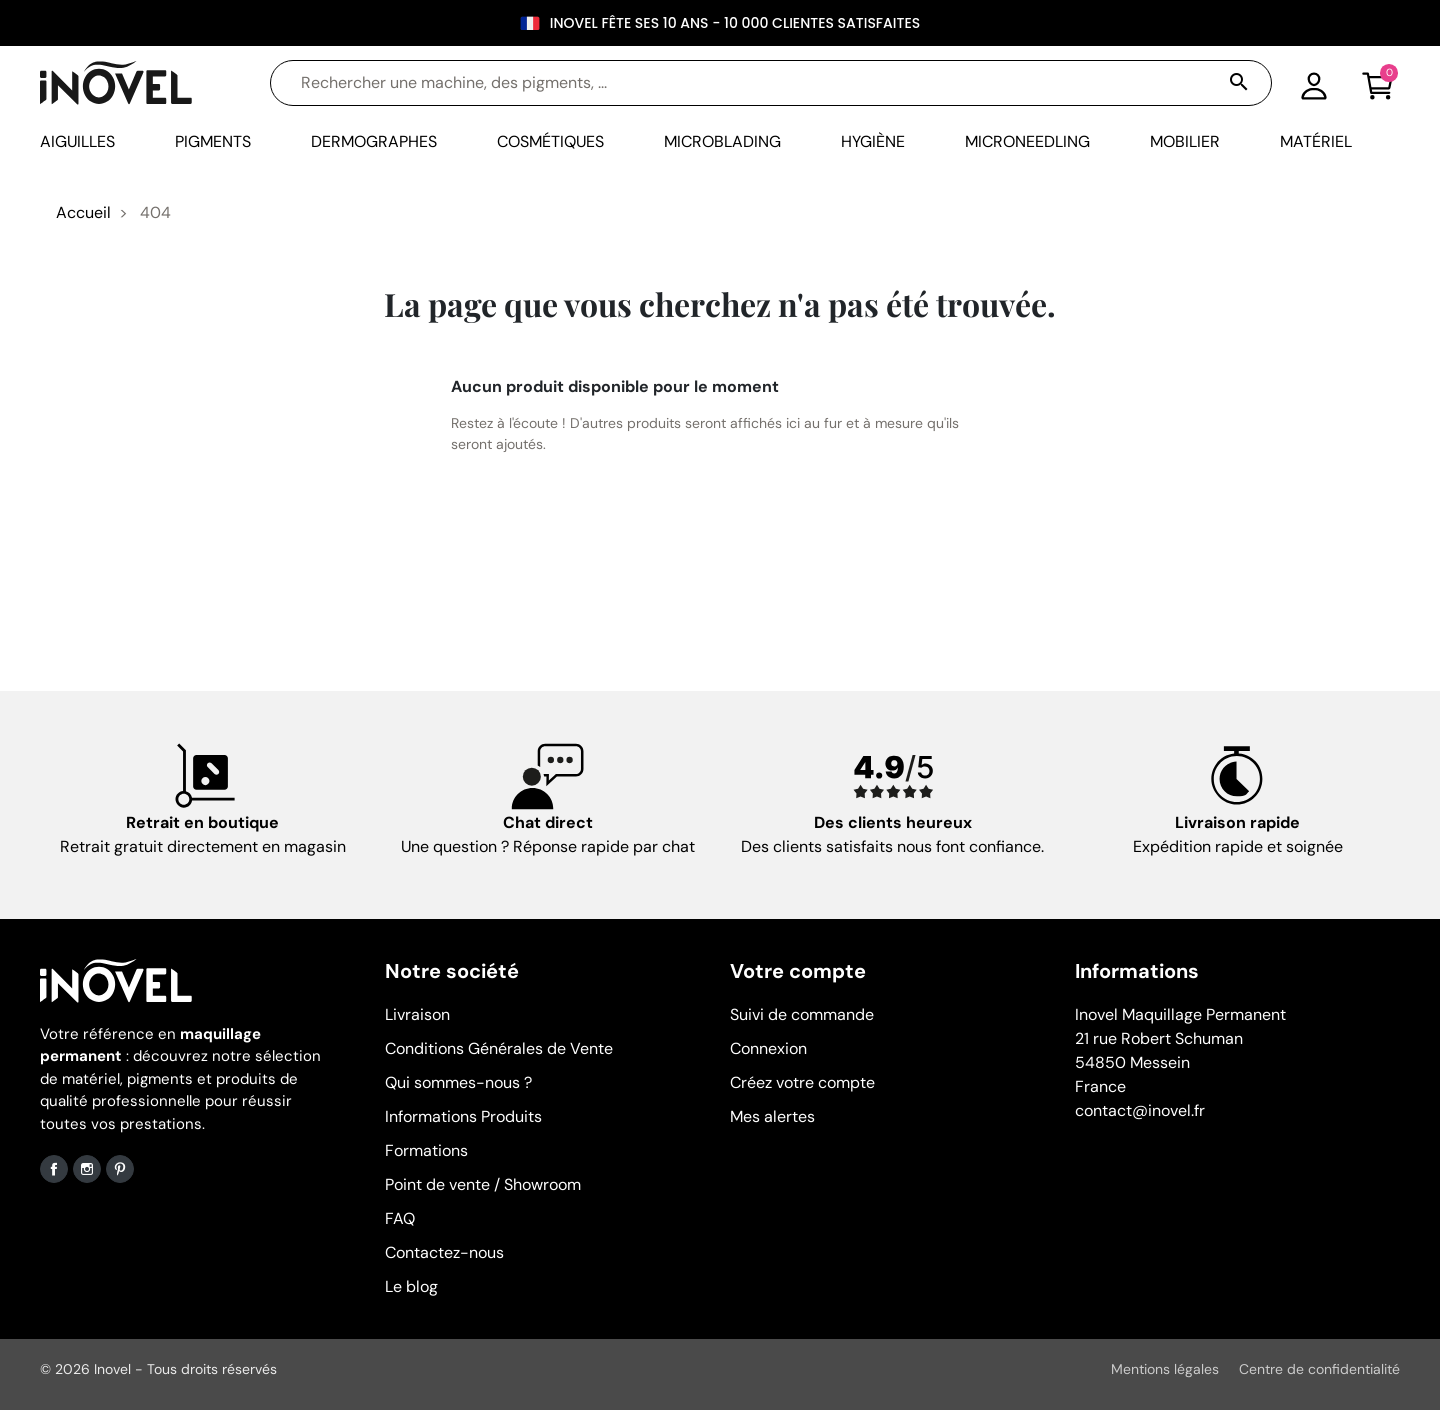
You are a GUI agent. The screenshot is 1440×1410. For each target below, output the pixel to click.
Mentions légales (1165, 1369)
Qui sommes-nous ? (458, 1082)
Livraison (417, 1014)
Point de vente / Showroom (483, 1184)
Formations (426, 1150)
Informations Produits (463, 1116)
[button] (1378, 83)
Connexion (768, 1048)
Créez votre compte (802, 1082)
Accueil (83, 212)
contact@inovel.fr (1140, 1110)
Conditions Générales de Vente (499, 1048)
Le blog (411, 1286)
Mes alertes (772, 1116)
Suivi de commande (802, 1014)
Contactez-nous (444, 1252)
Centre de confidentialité (1319, 1369)
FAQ (400, 1218)
